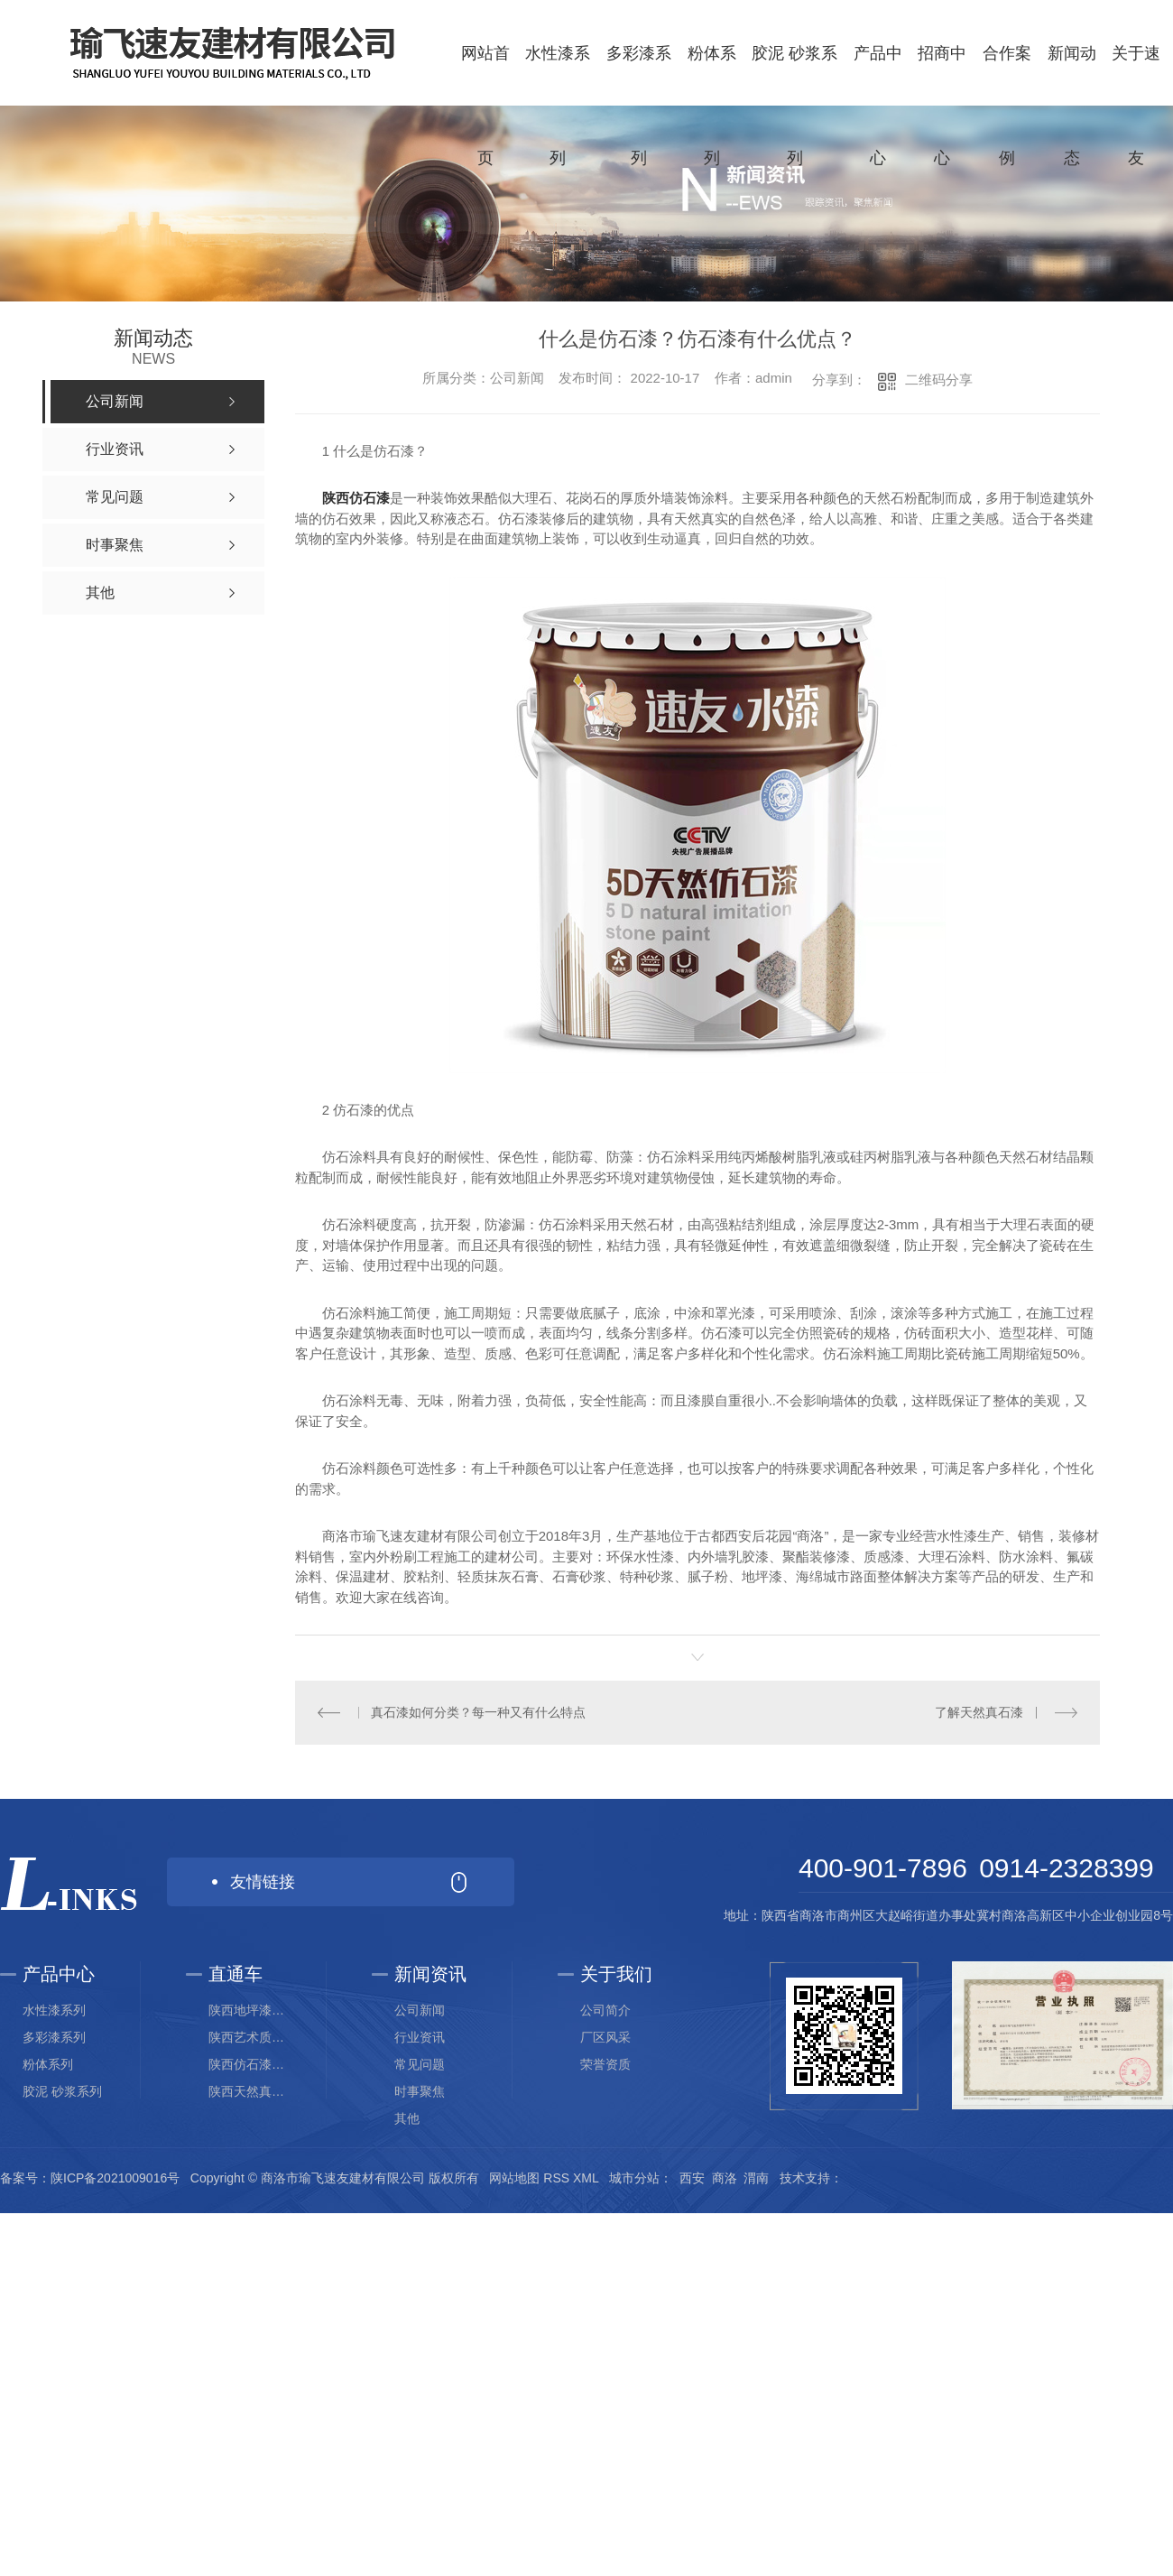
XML (585, 2178)
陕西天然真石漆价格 (251, 2091)
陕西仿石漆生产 (251, 2064)
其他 (407, 2118)
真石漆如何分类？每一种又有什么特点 (478, 1712)
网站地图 (514, 2178)
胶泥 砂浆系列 (794, 105)
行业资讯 (419, 2037)
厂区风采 (605, 2037)
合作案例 (1007, 105)
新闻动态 (1072, 105)
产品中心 (878, 105)
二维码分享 (939, 379)
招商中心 (942, 105)
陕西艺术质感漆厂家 (251, 2037)
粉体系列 (712, 105)
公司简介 (605, 2010)
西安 (692, 2178)
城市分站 (634, 2178)
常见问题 (419, 2064)
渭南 (756, 2178)
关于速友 (1136, 105)
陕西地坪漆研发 (251, 2010)
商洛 (724, 2178)
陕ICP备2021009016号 (115, 2178)
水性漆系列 (557, 105)
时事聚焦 (419, 2091)
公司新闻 (419, 2010)
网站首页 (485, 105)
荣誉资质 (605, 2064)
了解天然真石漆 (979, 1712)
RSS (556, 2178)
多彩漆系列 (638, 105)
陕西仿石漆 (356, 497)
